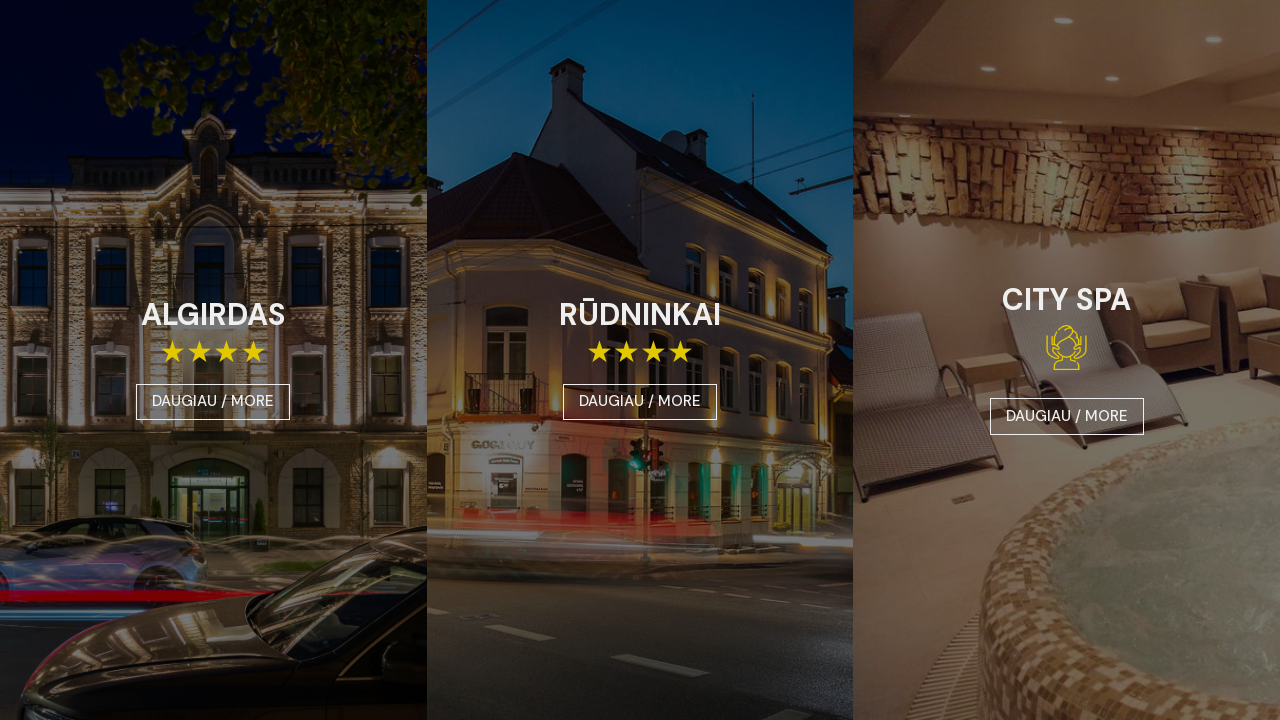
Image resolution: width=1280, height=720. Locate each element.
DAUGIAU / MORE (213, 401)
